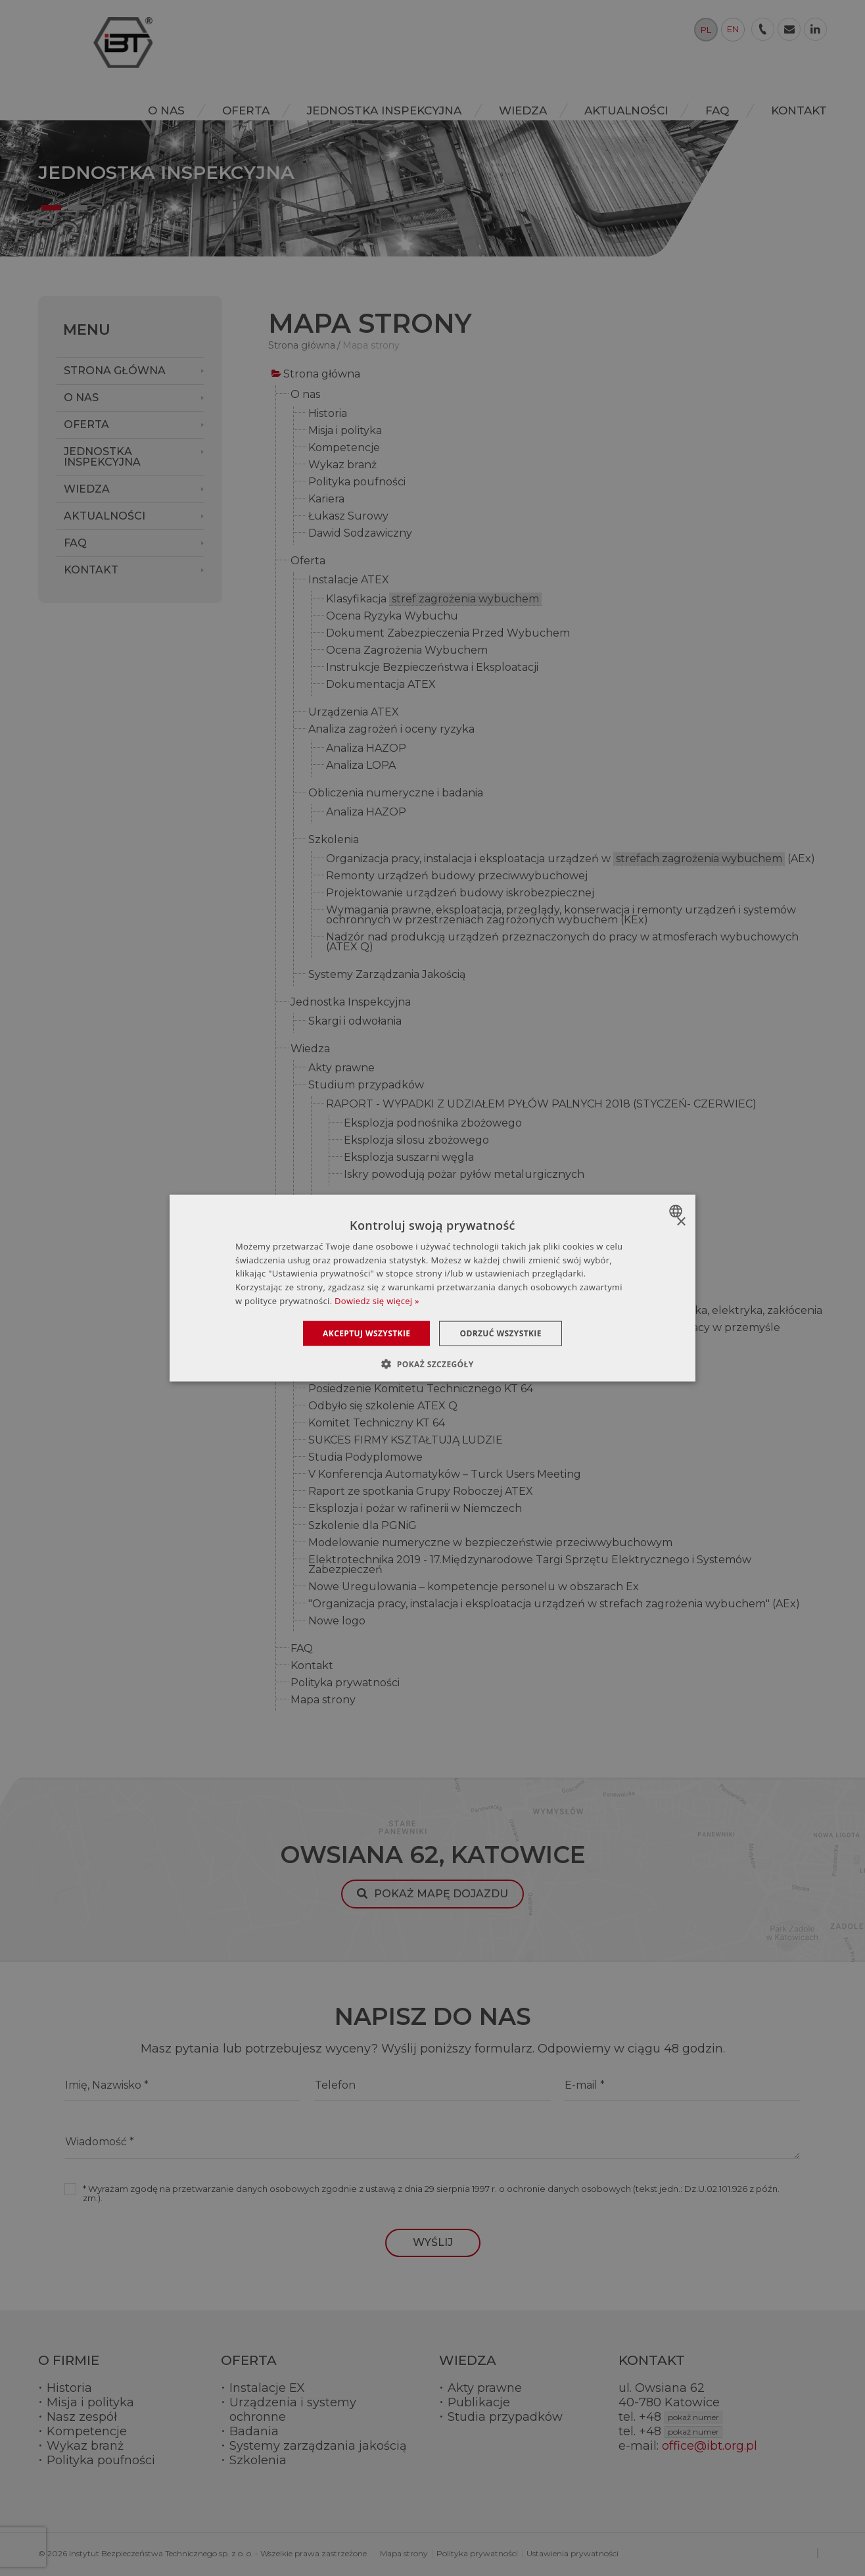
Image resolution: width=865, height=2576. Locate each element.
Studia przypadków (505, 2417)
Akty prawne (341, 1068)
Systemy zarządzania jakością (318, 2446)
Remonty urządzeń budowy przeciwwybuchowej (457, 876)
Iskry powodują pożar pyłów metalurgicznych (464, 1174)
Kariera (326, 499)
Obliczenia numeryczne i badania (395, 793)
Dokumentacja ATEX (381, 685)
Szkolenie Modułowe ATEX (379, 1372)
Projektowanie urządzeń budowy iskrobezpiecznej (460, 893)
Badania (254, 2431)
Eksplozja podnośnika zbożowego (433, 1123)
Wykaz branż (342, 465)
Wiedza (310, 1049)
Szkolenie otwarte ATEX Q (377, 1355)
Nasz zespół (82, 2417)
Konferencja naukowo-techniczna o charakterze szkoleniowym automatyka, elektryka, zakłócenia (565, 1311)
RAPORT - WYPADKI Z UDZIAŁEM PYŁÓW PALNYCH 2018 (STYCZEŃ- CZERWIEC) (541, 1104)
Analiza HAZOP (366, 748)
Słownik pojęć (344, 1213)
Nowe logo (336, 1621)
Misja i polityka (345, 431)
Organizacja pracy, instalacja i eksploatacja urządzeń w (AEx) (570, 859)
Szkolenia (333, 840)
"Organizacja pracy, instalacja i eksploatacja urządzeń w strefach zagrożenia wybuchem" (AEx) (554, 1604)
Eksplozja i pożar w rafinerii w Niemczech (415, 1509)
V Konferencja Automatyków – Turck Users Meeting (444, 1474)
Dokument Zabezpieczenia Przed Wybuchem (448, 633)
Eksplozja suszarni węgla (409, 1157)
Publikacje (479, 2402)
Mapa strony (323, 1700)
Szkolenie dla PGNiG (362, 1526)
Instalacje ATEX (348, 580)
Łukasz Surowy (348, 516)
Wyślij (433, 2242)
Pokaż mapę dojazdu (441, 1893)
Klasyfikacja (434, 600)
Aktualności (322, 1292)
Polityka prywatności (345, 1683)
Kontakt (312, 1666)
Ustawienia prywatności (572, 2553)
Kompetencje (344, 448)
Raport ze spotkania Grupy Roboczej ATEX (420, 1491)
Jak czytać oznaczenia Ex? (377, 1264)
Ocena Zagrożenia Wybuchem (407, 650)
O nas (305, 395)
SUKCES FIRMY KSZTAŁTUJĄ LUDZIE (405, 1440)
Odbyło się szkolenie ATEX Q (382, 1406)
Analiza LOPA (361, 765)
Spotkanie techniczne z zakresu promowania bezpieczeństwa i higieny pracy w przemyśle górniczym (544, 1333)
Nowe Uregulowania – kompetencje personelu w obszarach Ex (473, 1587)
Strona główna (321, 374)
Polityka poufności (357, 482)
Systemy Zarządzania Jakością (386, 975)
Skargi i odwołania (355, 1021)
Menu (86, 330)
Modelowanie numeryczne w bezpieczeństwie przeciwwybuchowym (490, 1543)
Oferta (308, 561)
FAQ (302, 1649)
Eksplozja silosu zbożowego (416, 1140)
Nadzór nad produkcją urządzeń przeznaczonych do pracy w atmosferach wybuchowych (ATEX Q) (562, 942)
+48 (680, 2417)
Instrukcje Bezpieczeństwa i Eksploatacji (432, 667)
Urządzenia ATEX (353, 712)
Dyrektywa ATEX (352, 1230)
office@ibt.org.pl (709, 2446)
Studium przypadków (366, 1085)
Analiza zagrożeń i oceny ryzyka (391, 729)
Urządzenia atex (351, 1247)
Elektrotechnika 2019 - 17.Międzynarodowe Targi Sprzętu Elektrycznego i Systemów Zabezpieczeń (529, 1565)
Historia (327, 414)
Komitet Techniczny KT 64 (376, 1423)
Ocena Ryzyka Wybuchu (392, 616)
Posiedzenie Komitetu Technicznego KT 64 (420, 1389)
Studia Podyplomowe (365, 1457)
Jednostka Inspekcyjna (351, 1002)
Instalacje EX (267, 2388)
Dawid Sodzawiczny (360, 533)
